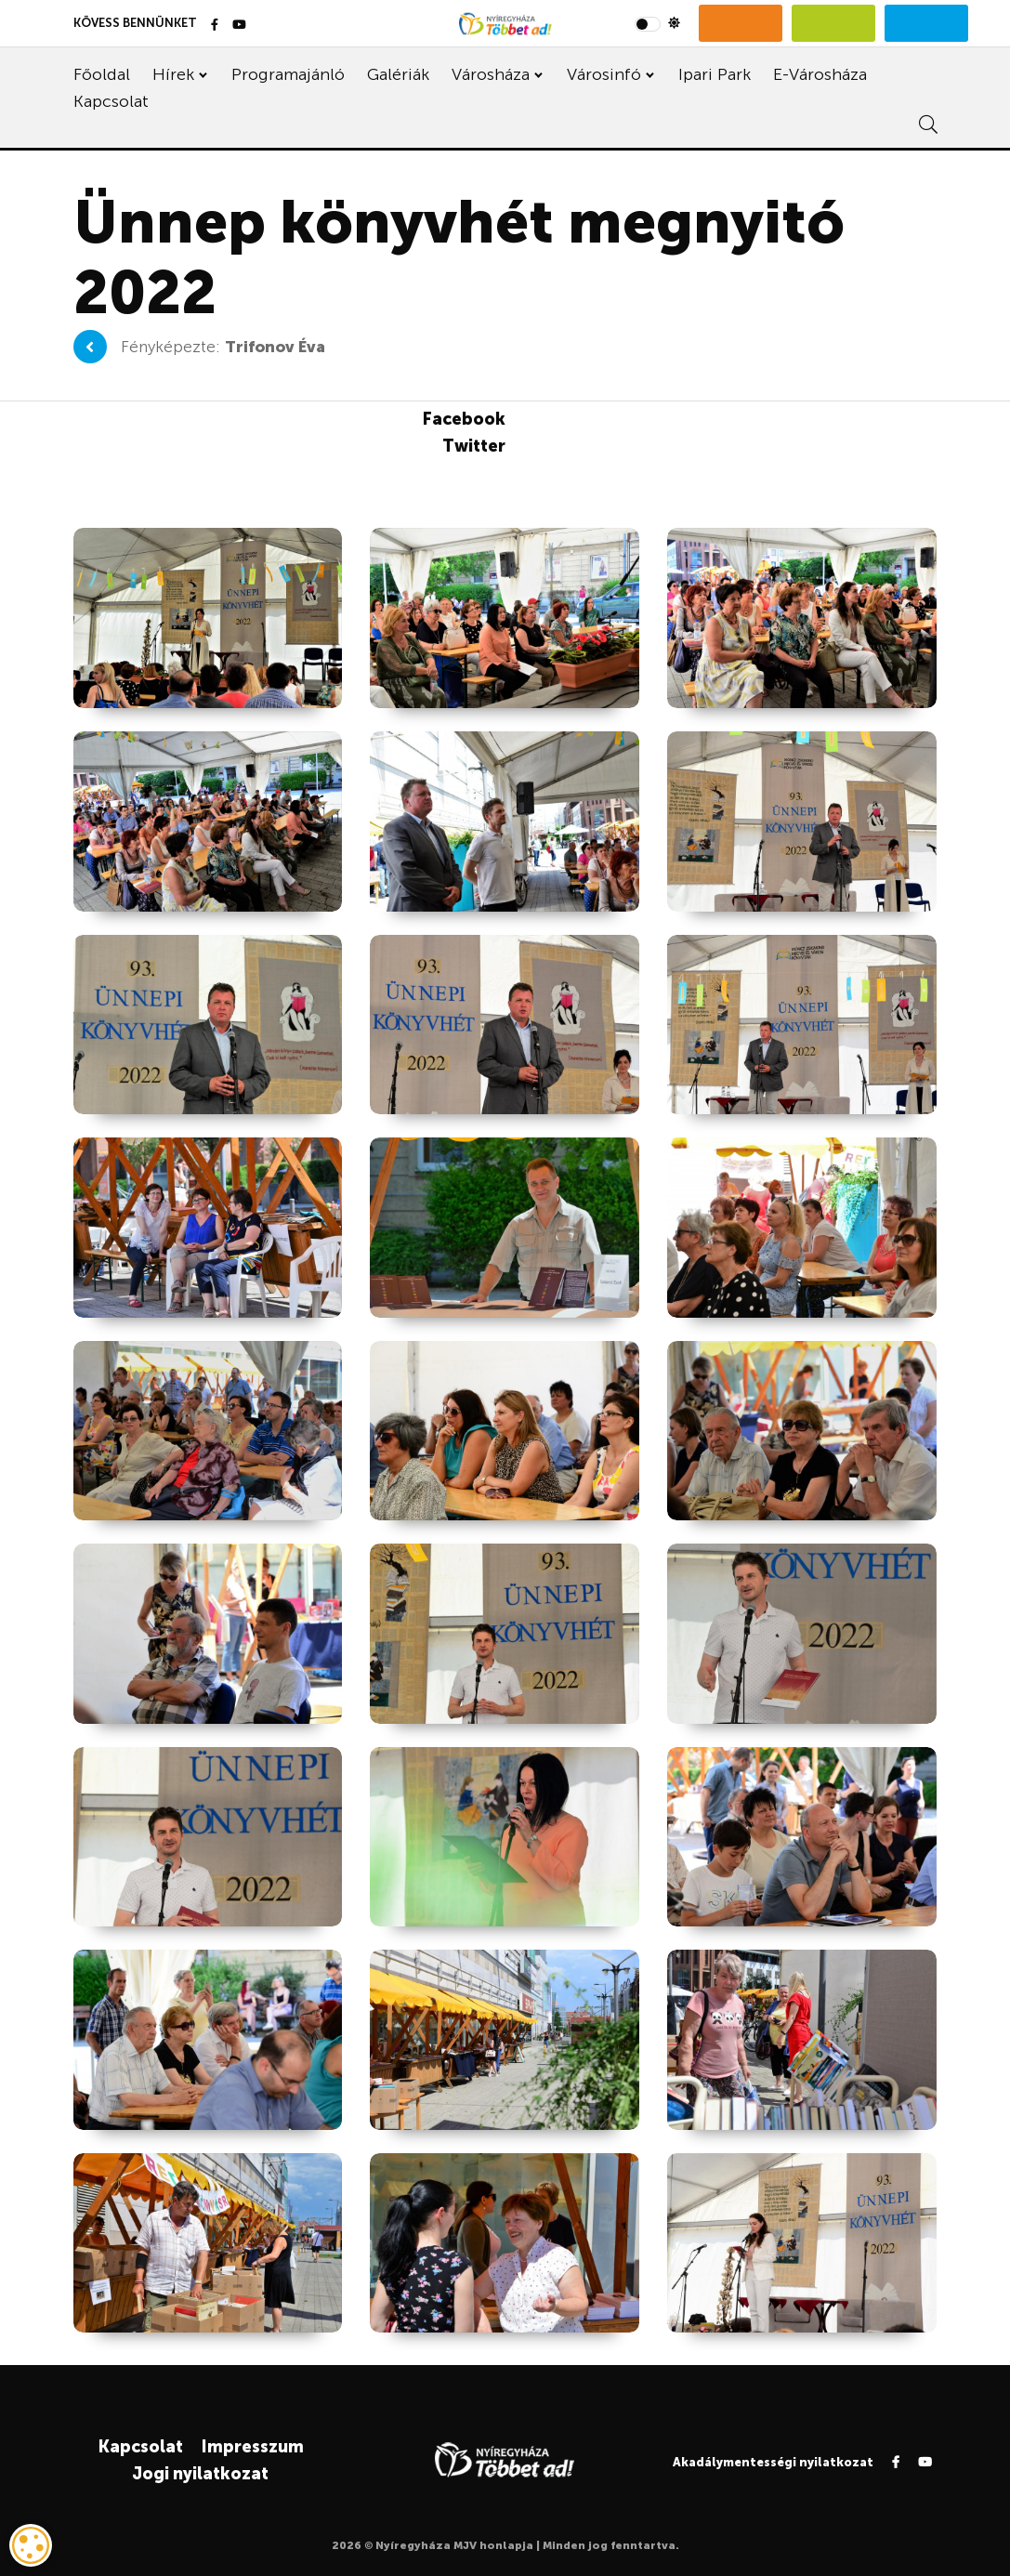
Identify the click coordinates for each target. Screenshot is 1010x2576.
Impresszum (252, 2447)
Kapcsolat (111, 101)
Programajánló (288, 74)
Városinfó (604, 74)
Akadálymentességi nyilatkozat (773, 2462)
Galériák (398, 74)
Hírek (173, 74)
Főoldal (101, 74)
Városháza (491, 74)
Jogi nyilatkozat (200, 2474)
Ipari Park (714, 74)
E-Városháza (820, 74)
